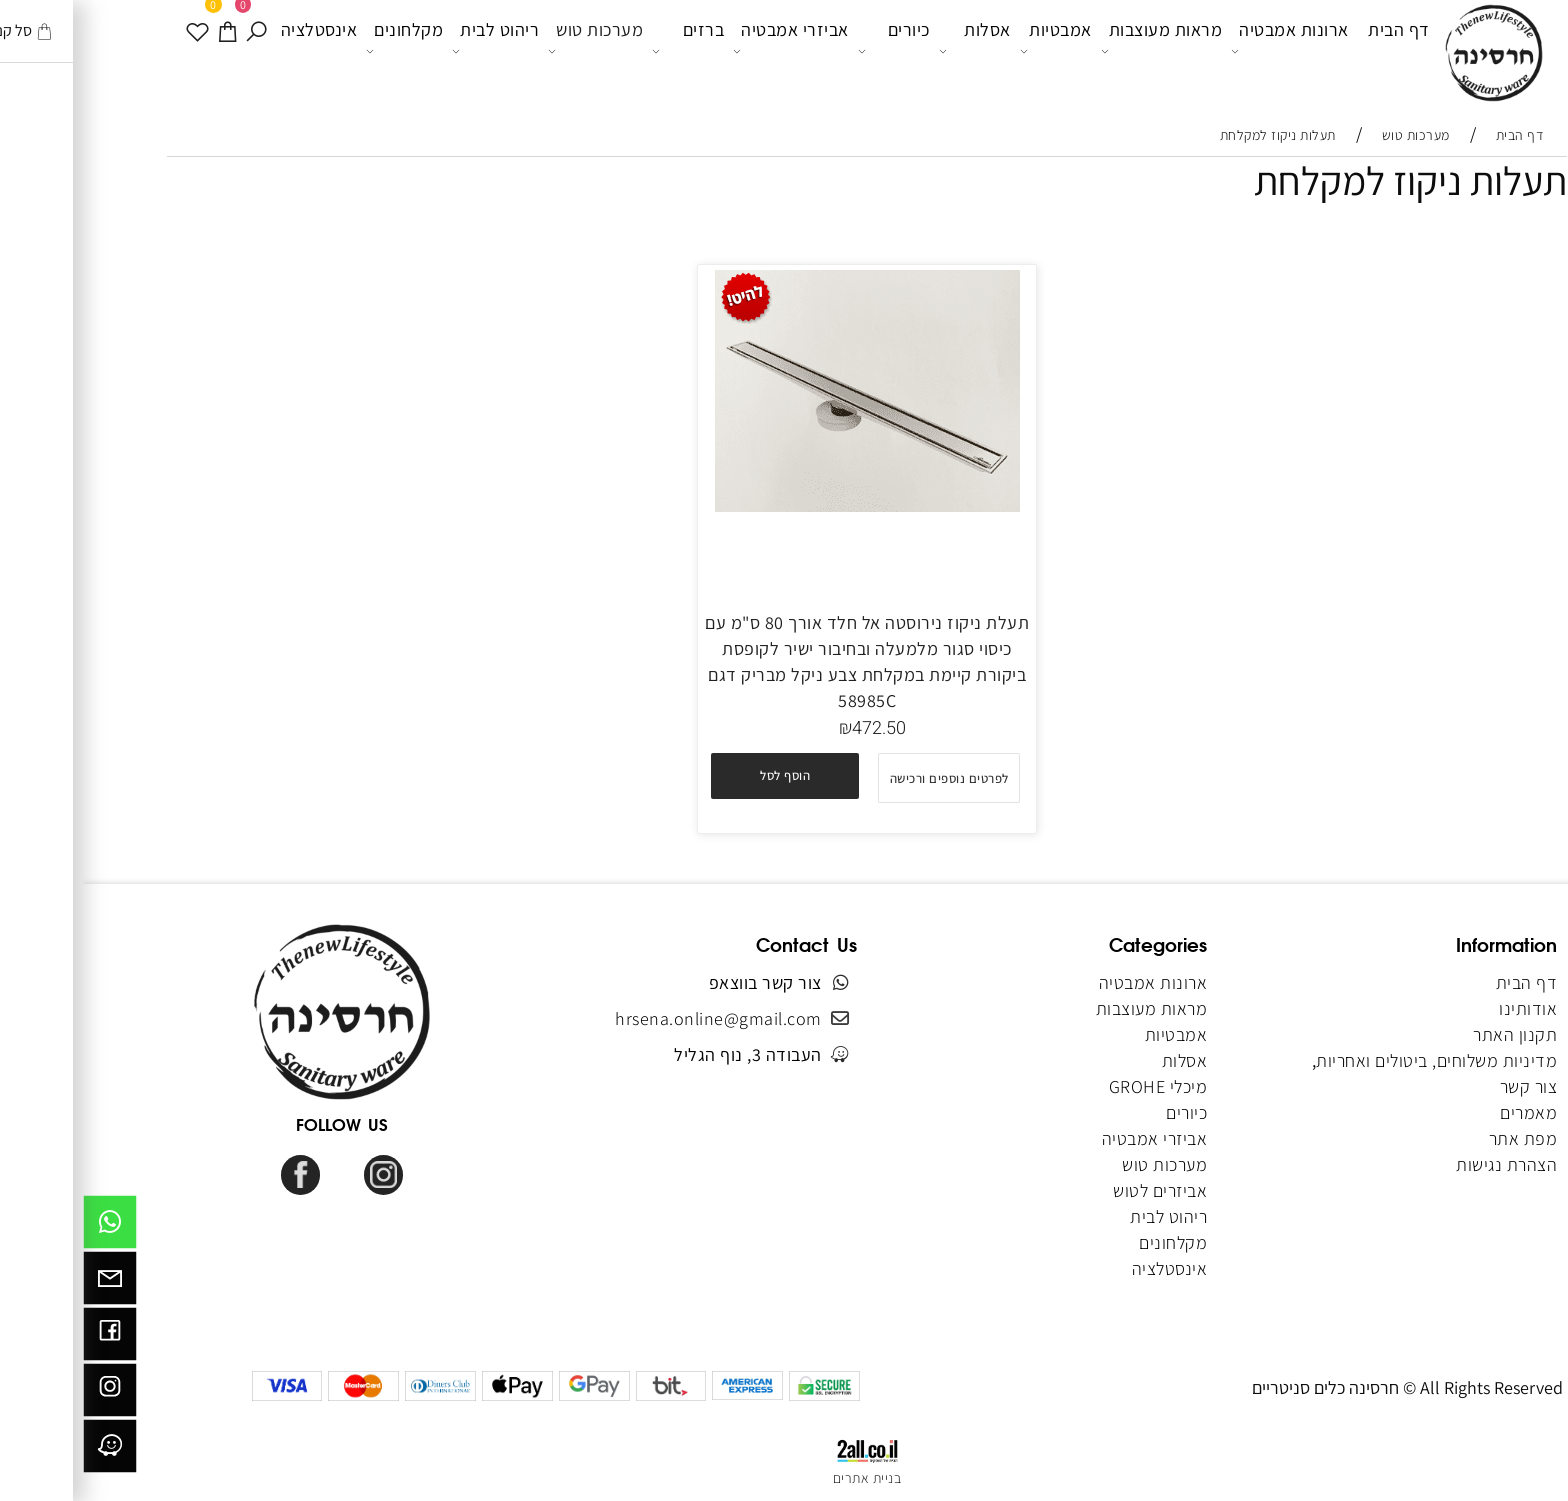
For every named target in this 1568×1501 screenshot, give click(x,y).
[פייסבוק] (27, 1339)
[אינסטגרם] (27, 1395)
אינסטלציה (236, 49)
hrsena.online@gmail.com (635, 1018)
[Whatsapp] (27, 1227)
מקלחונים (321, 51)
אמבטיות (973, 51)
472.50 (796, 728)
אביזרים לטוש (1075, 1190)
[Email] (27, 1283)
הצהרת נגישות (1423, 1164)
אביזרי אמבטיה (708, 51)
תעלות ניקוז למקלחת (1327, 180)
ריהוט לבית (412, 51)
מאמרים (1445, 1112)
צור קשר (1446, 1086)
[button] (702, 776)
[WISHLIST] (115, 50)
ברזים (605, 51)
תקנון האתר (1432, 1034)
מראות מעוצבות (1079, 51)
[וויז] (27, 1451)
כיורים (811, 51)
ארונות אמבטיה (1207, 51)
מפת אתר (1440, 1138)
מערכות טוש (512, 51)
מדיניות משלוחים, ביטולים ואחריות (1353, 1060)
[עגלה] (145, 50)
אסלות (892, 51)
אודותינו (1445, 1008)
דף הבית (1316, 49)
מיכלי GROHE (1075, 1086)
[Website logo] (1411, 54)
